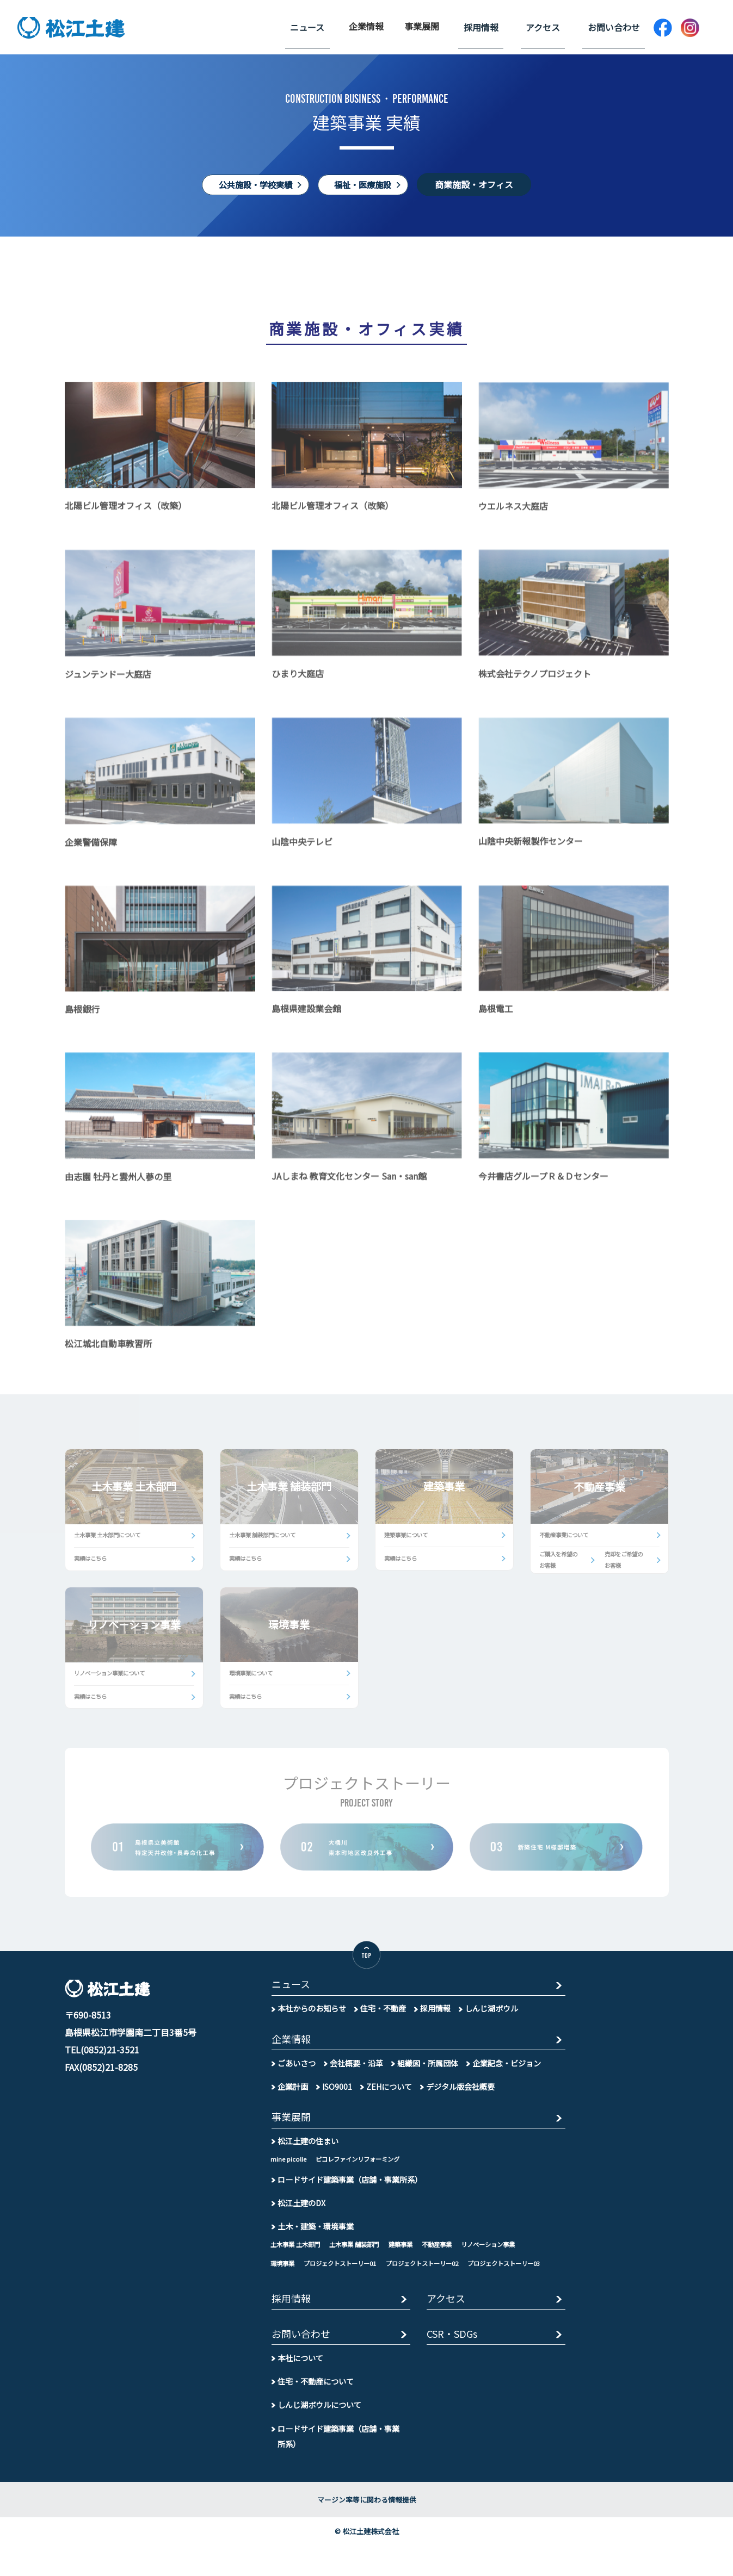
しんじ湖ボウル (491, 2015)
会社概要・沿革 (356, 2071)
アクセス (552, 26)
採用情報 (497, 26)
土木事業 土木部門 (297, 2254)
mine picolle (288, 2169)
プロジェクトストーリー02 (433, 2273)
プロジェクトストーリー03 (309, 2292)
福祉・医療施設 (366, 184)
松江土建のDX (301, 2212)
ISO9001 (337, 2095)
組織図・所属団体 (427, 2071)
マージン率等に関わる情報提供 (366, 2530)
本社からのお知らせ (312, 2015)
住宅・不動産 (383, 2015)
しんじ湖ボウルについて (319, 2435)
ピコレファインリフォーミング (361, 2169)
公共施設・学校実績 (252, 184)
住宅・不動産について (316, 2412)
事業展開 (441, 26)
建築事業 (410, 2254)
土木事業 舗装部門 (360, 2254)
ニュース (330, 26)
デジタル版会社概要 (461, 2095)
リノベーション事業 (504, 2254)
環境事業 (283, 2273)
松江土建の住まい (308, 2151)
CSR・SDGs (454, 2365)
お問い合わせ (617, 26)
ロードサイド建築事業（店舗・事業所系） (350, 2189)
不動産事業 (449, 2254)
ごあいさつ (297, 2071)
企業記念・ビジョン (506, 2071)
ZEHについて (390, 2095)
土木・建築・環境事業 (316, 2236)
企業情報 (385, 26)
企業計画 (293, 2095)
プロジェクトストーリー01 (345, 2273)
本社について (300, 2388)
